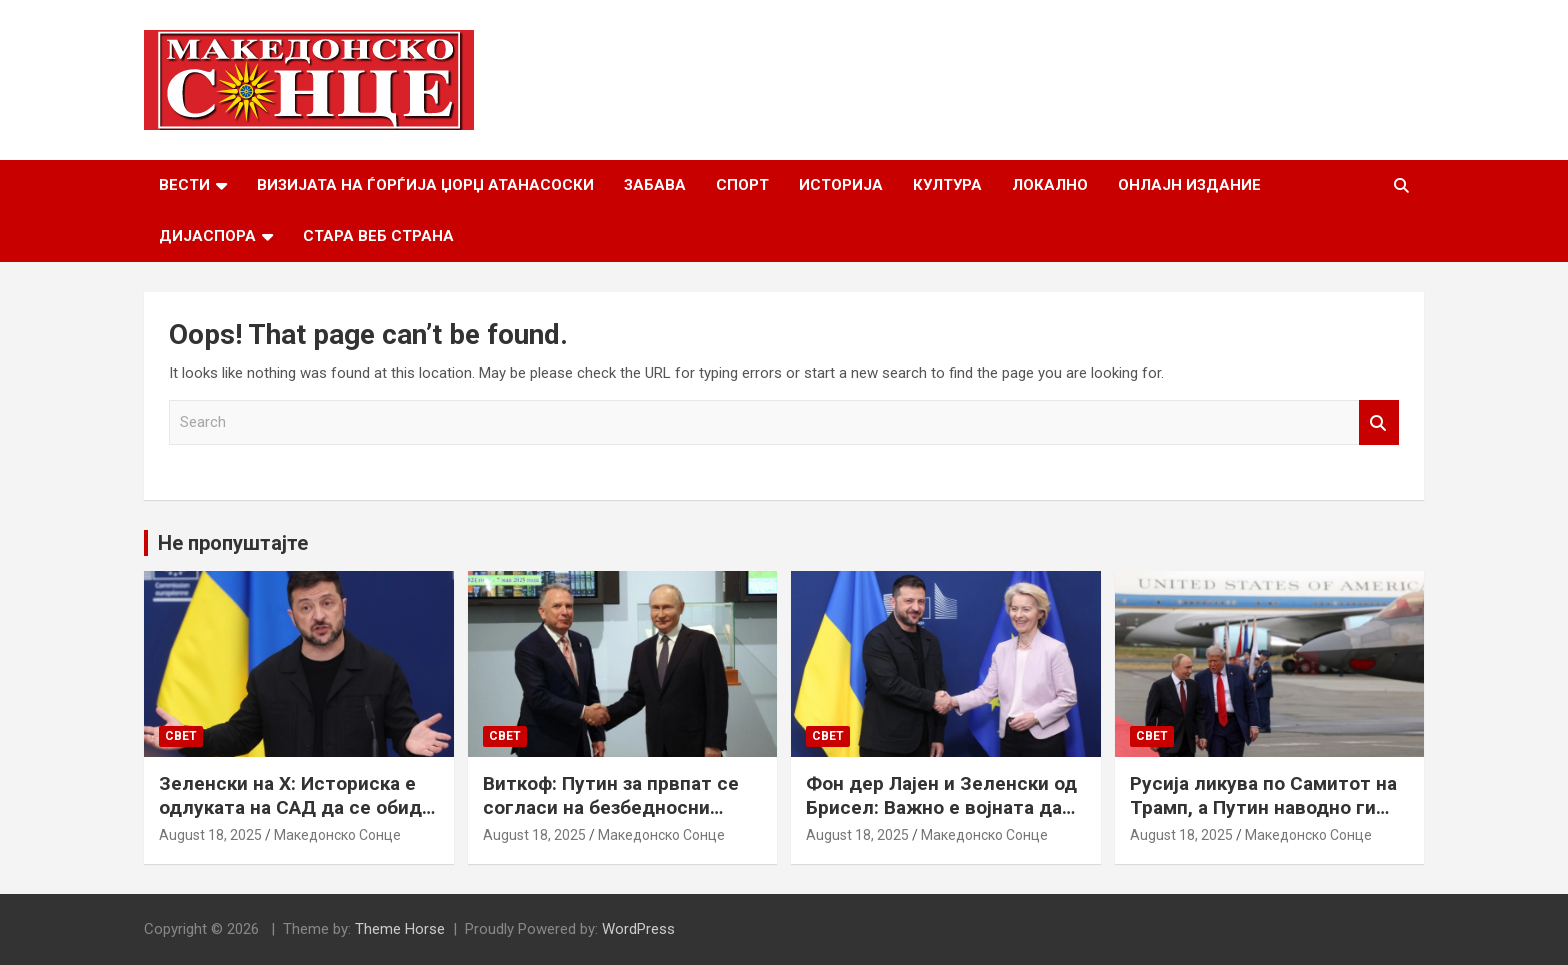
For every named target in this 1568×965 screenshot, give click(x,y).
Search (1379, 422)
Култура (947, 185)
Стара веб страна (378, 236)
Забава (655, 185)
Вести (184, 185)
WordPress (638, 929)
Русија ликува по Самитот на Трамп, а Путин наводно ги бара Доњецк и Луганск (1263, 808)
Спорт (742, 185)
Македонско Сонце (337, 835)
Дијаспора (207, 236)
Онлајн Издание (1189, 185)
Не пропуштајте (233, 543)
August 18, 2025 (210, 835)
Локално (1050, 185)
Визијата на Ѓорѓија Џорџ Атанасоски (425, 185)
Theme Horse (400, 929)
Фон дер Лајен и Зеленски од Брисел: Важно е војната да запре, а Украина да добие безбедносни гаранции (941, 820)
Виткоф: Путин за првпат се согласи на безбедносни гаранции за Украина (611, 808)
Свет (181, 736)
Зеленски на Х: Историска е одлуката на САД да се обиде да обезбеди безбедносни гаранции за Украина (296, 820)
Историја (841, 185)
